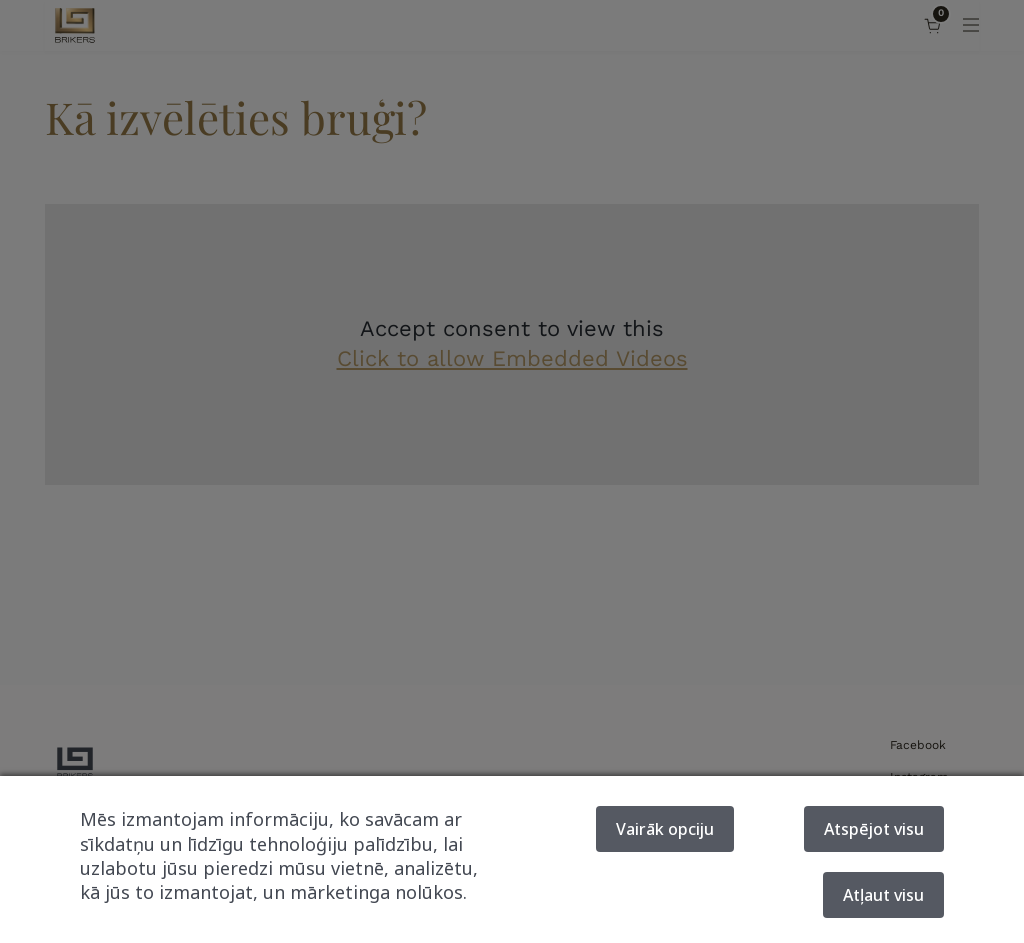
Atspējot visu (874, 829)
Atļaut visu (883, 895)
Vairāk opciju (665, 829)
